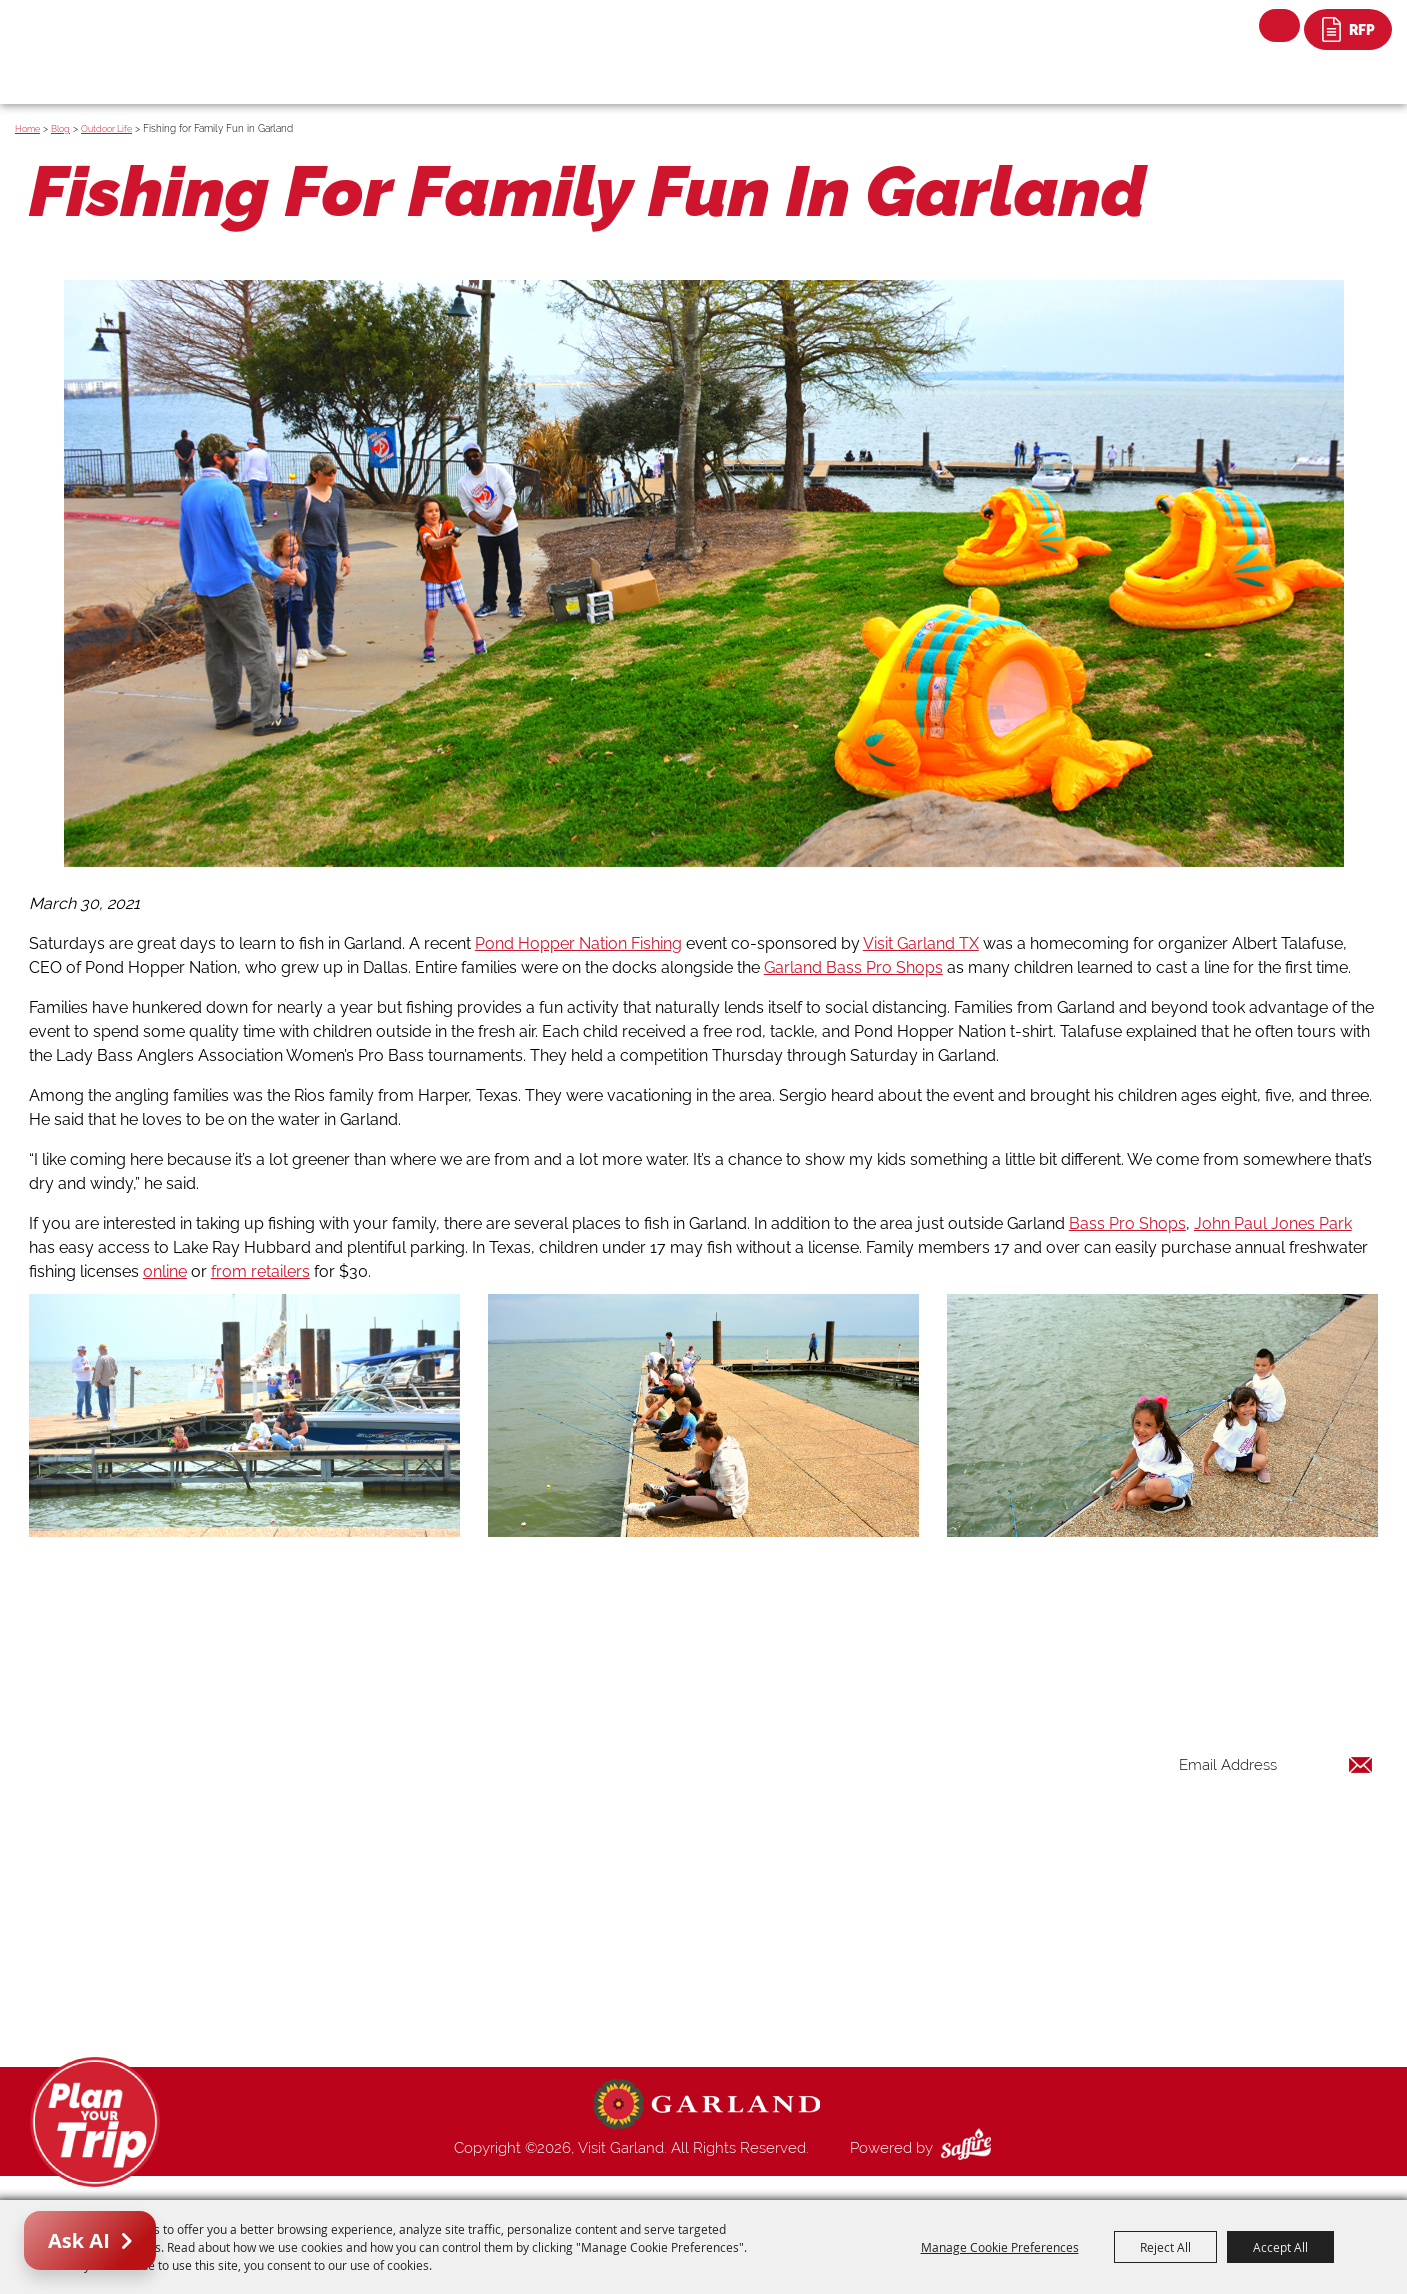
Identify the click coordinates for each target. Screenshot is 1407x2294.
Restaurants (884, 1844)
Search (1279, 25)
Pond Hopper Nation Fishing (578, 943)
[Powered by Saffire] (970, 2148)
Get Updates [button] (1321, 1829)
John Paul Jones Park (1273, 1223)
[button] (703, 578)
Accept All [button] (1280, 2247)
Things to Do (886, 1772)
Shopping (876, 1868)
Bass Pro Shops (1127, 1223)
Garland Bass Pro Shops (853, 967)
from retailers (260, 1271)
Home (27, 129)
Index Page (881, 1940)
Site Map (874, 1988)
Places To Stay (893, 1796)
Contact (871, 1964)
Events (866, 1820)
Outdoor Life (106, 129)
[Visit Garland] (115, 36)
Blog (60, 129)
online (165, 1271)
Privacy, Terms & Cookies (928, 2012)
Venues (868, 1892)
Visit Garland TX (921, 943)
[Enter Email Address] (1276, 1764)
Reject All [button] (1165, 2247)
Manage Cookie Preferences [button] (1000, 2247)
